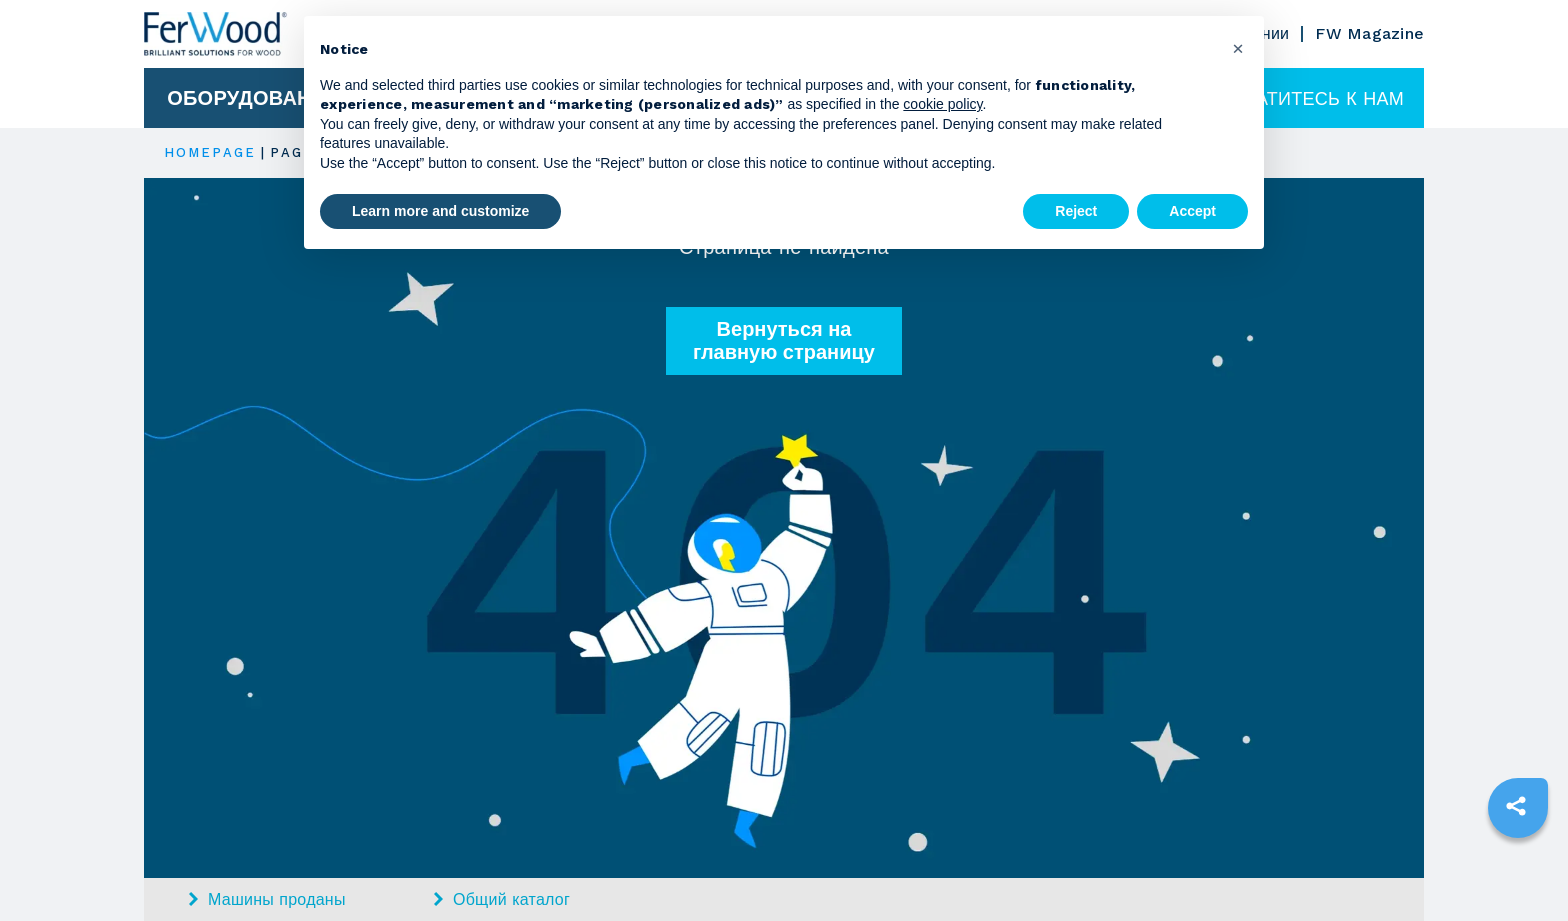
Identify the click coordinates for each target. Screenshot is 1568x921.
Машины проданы (267, 899)
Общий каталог (502, 899)
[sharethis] (1516, 806)
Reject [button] (1076, 211)
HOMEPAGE (210, 152)
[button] (1238, 48)
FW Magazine (1369, 33)
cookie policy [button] (942, 104)
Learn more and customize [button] (440, 211)
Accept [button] (1192, 211)
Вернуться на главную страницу (784, 340)
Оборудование (253, 98)
